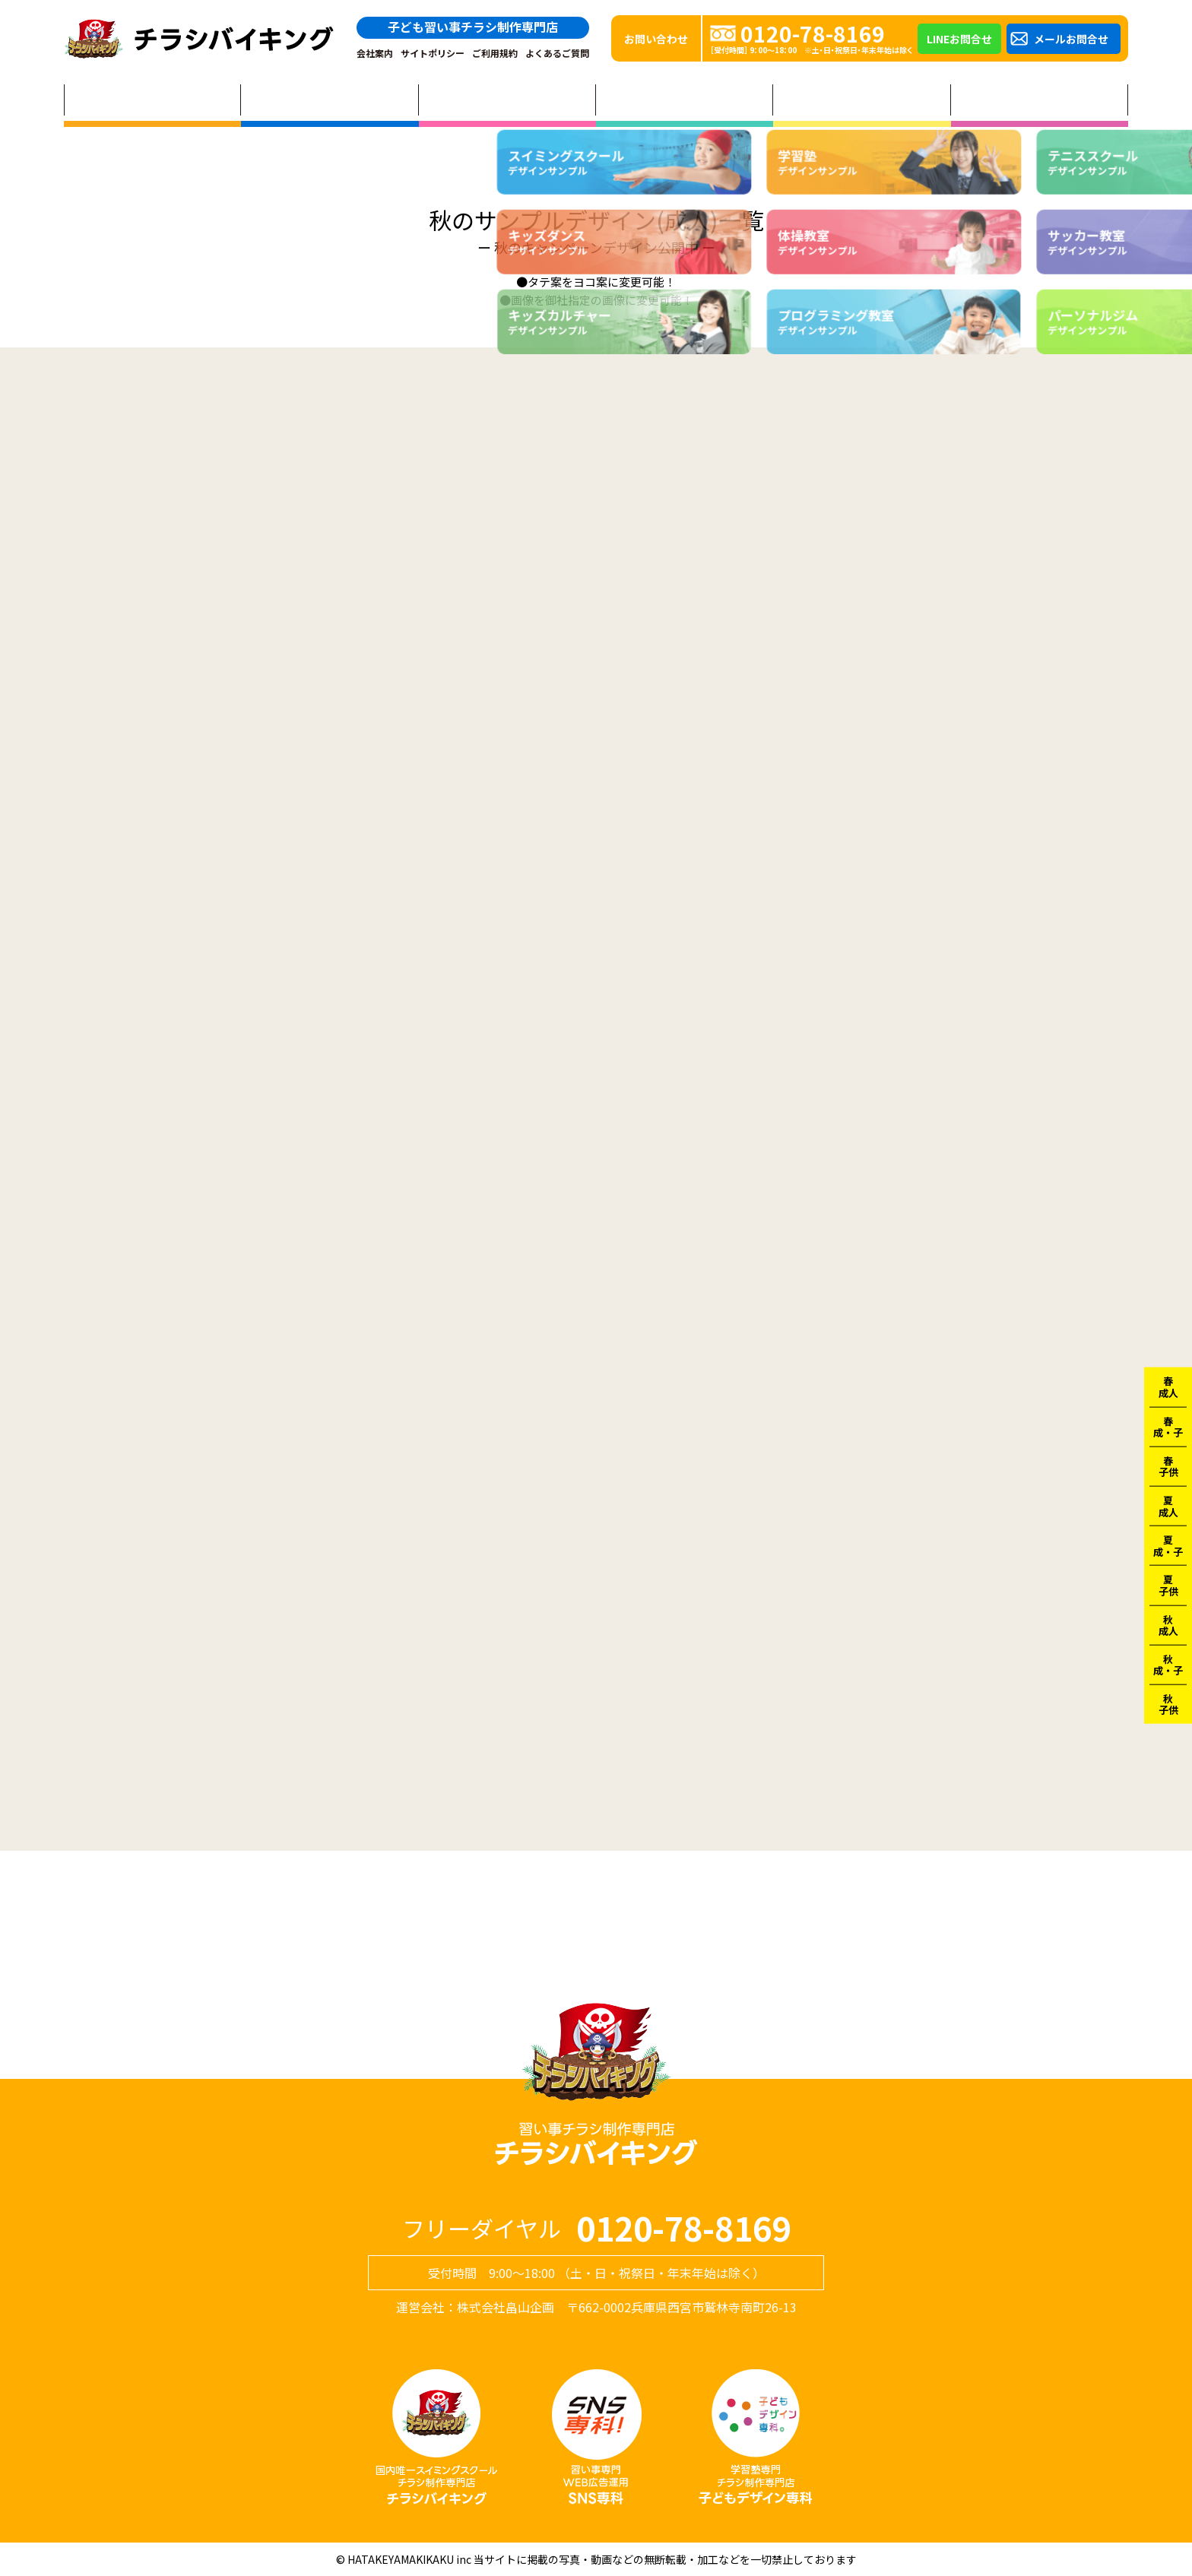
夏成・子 (1168, 1545)
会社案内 (375, 53)
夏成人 (1168, 1506)
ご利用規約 (495, 53)
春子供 (1168, 1466)
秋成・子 (1168, 1664)
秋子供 (1168, 1704)
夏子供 (1168, 1585)
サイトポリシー (432, 53)
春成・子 (1168, 1426)
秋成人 (1168, 1624)
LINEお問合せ (959, 38)
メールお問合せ (1071, 38)
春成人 (1168, 1387)
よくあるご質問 (557, 53)
